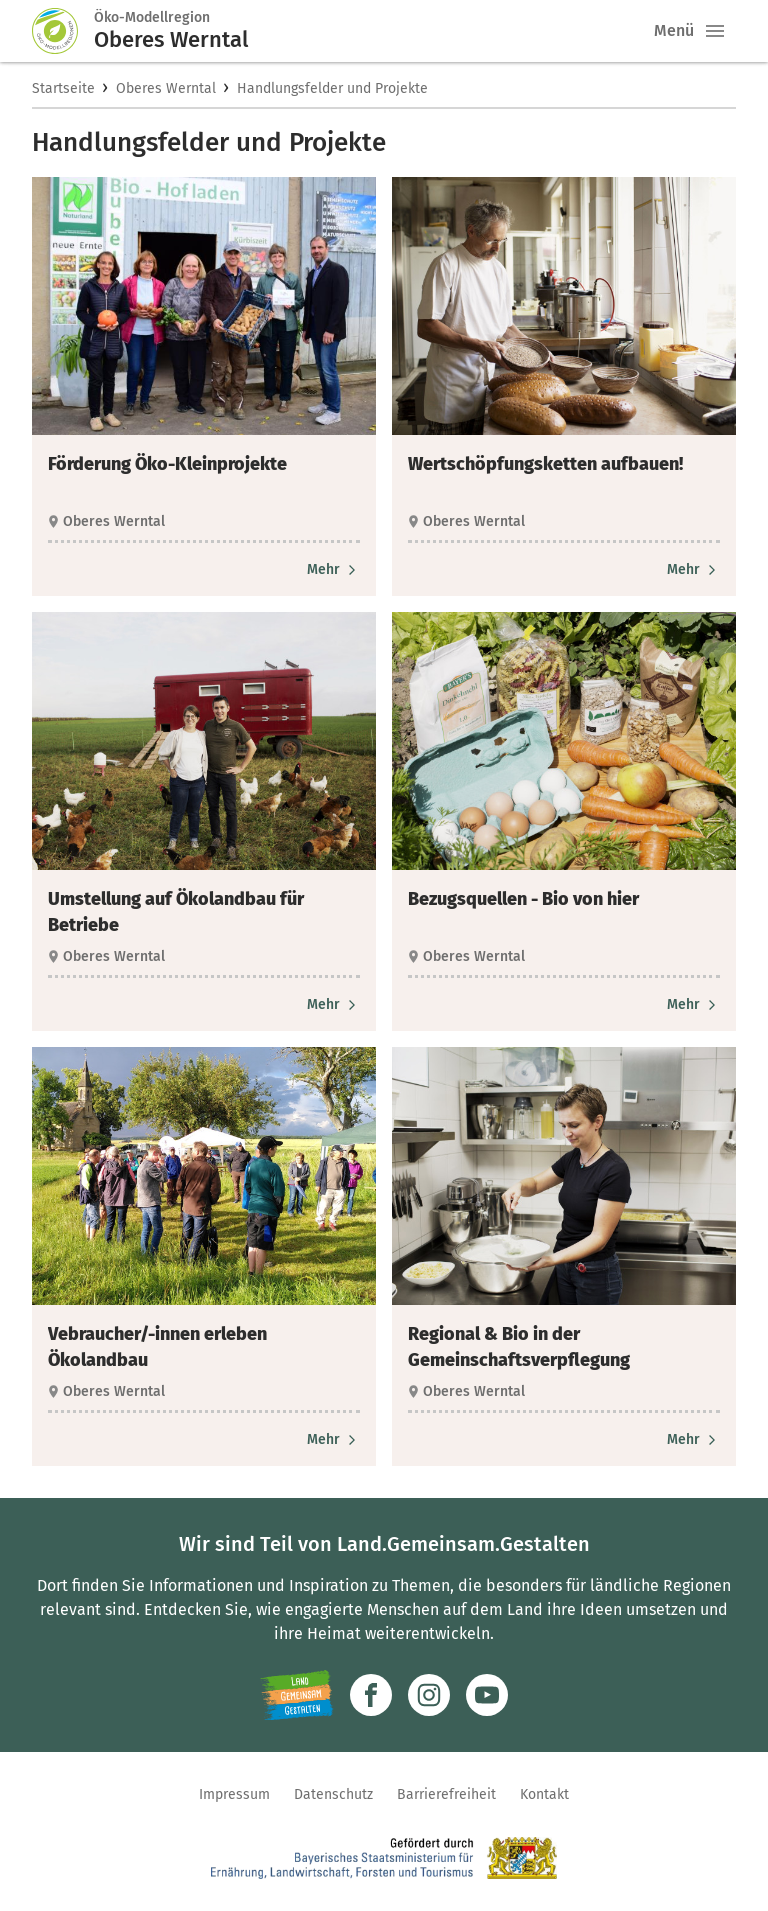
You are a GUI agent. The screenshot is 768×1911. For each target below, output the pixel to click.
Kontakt (544, 1794)
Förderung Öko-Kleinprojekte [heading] (167, 464)
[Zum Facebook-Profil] (371, 1695)
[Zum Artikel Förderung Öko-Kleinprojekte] (333, 569)
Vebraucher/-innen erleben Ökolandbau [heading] (157, 1347)
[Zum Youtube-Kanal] (487, 1695)
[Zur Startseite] (63, 31)
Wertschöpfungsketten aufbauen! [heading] (545, 464)
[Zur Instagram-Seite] (429, 1695)
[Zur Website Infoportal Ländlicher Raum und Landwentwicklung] (296, 1695)
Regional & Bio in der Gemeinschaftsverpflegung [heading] (519, 1347)
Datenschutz (333, 1794)
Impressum (234, 1794)
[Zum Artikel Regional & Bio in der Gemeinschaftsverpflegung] (693, 1439)
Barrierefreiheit (446, 1794)
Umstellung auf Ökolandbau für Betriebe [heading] (176, 912)
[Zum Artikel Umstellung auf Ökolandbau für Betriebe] (333, 1004)
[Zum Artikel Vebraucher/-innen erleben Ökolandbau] (333, 1439)
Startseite (63, 88)
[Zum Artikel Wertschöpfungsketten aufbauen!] (693, 569)
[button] (715, 31)
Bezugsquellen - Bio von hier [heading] (523, 899)
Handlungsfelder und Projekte (332, 88)
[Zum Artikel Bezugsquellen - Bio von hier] (693, 1004)
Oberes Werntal (166, 88)
